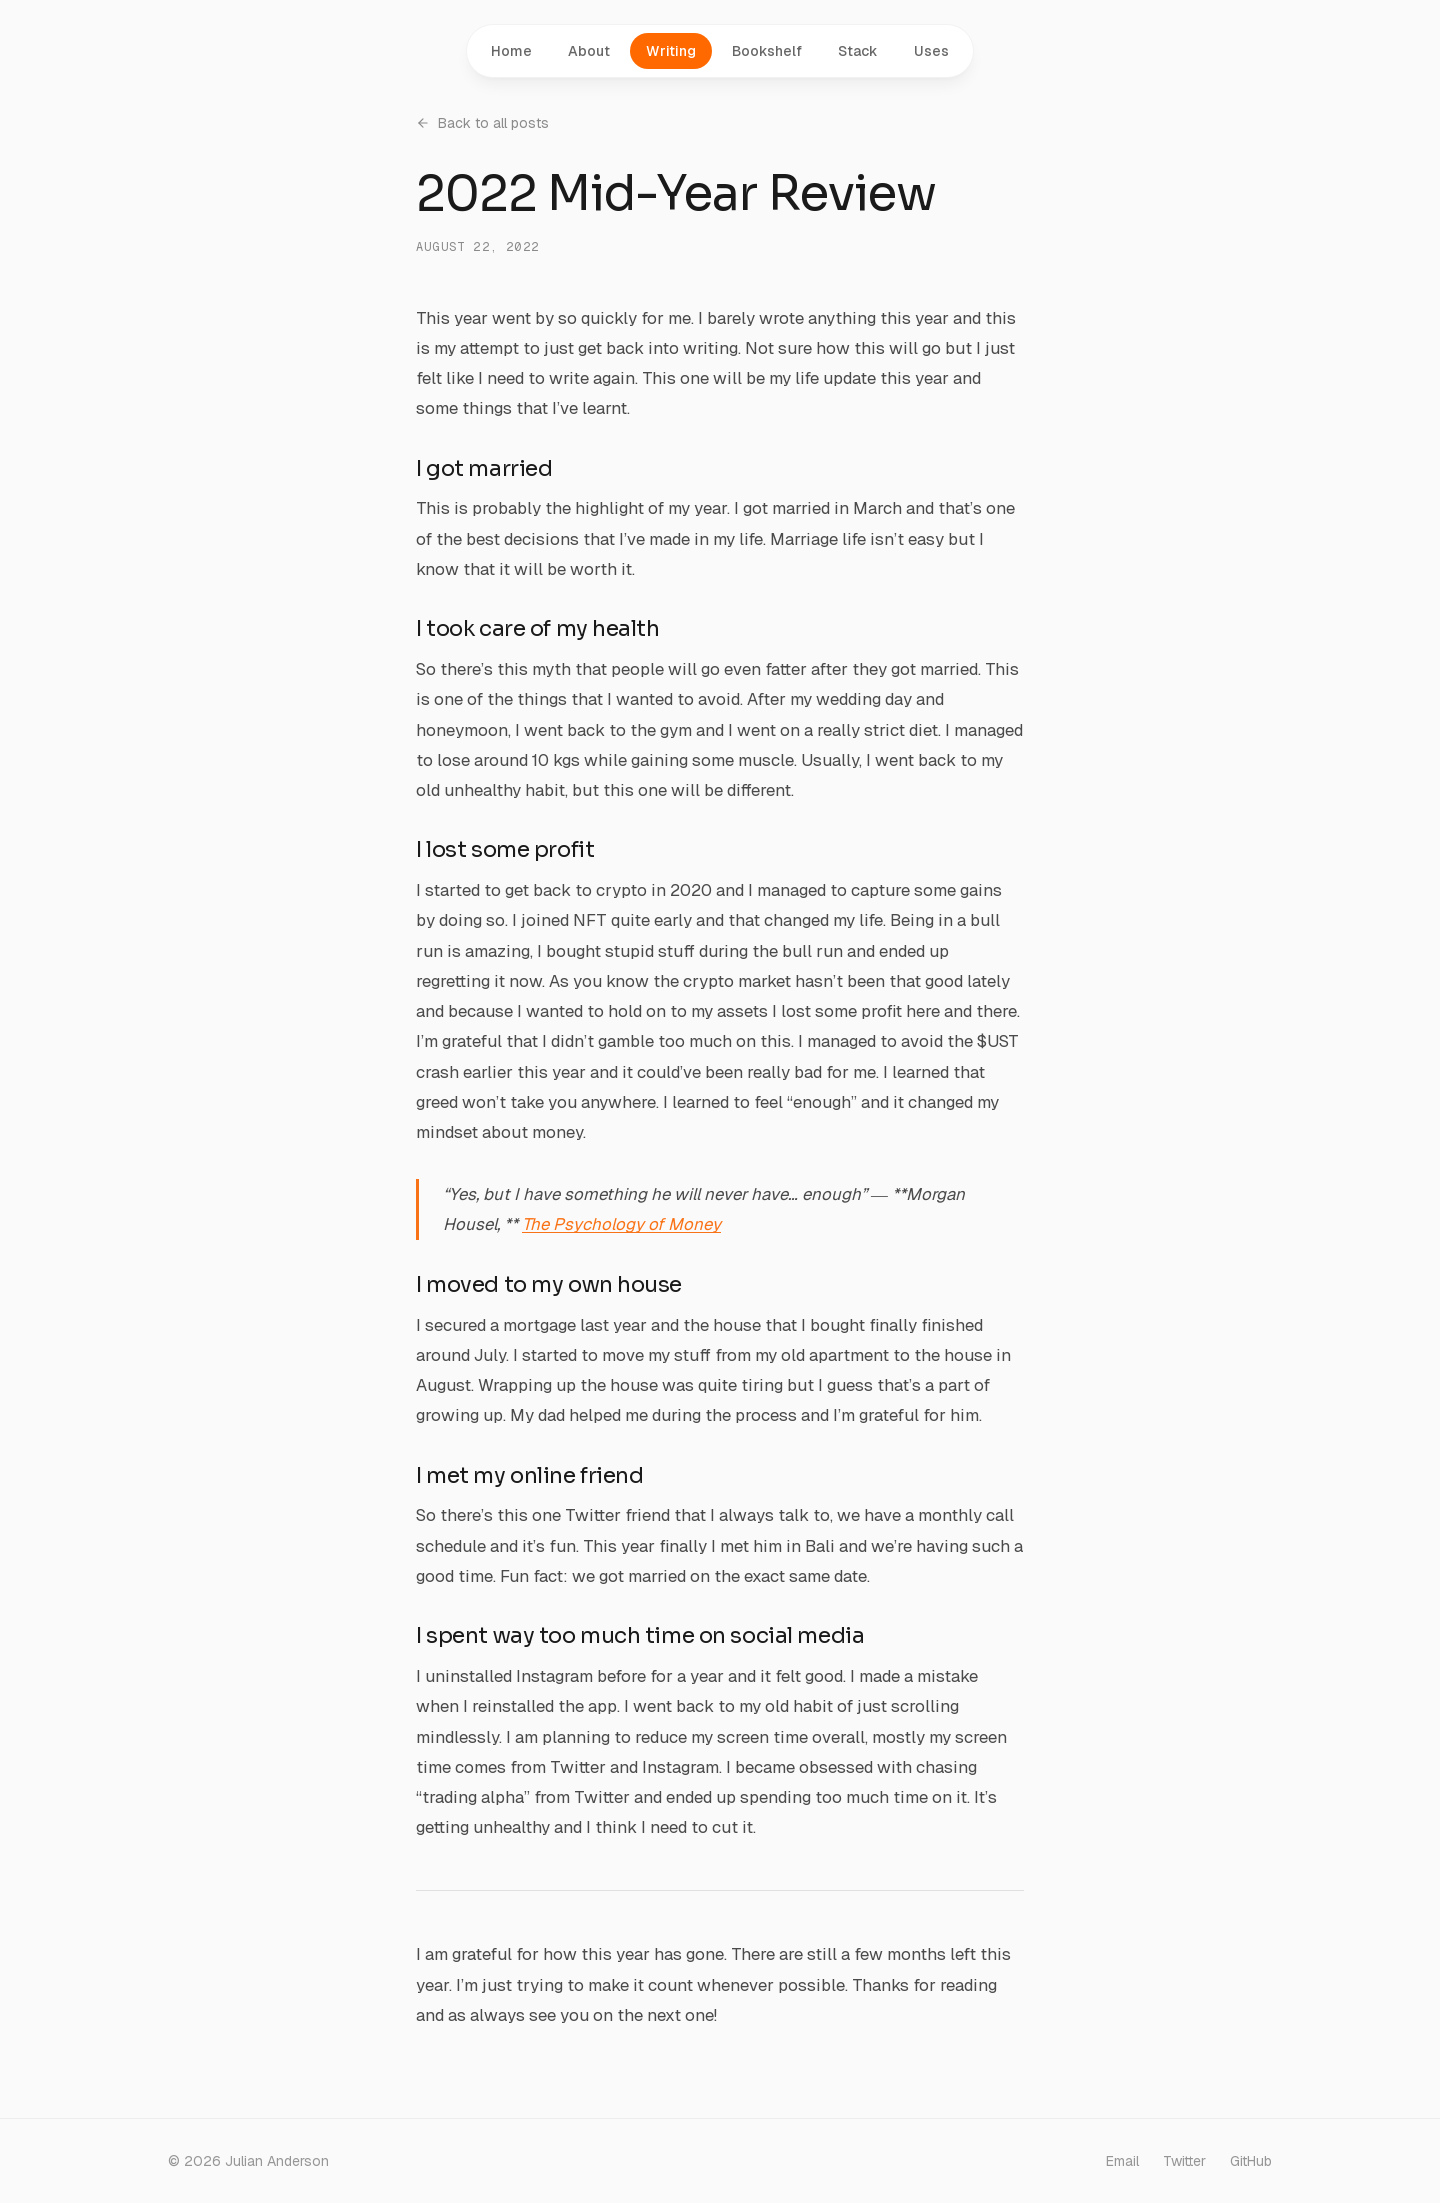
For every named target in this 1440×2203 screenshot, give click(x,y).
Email (1122, 2161)
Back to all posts (482, 123)
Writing (671, 51)
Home (511, 51)
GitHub (1251, 2161)
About (589, 51)
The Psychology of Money (621, 1224)
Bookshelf (767, 51)
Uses (931, 51)
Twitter (1184, 2161)
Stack (858, 51)
